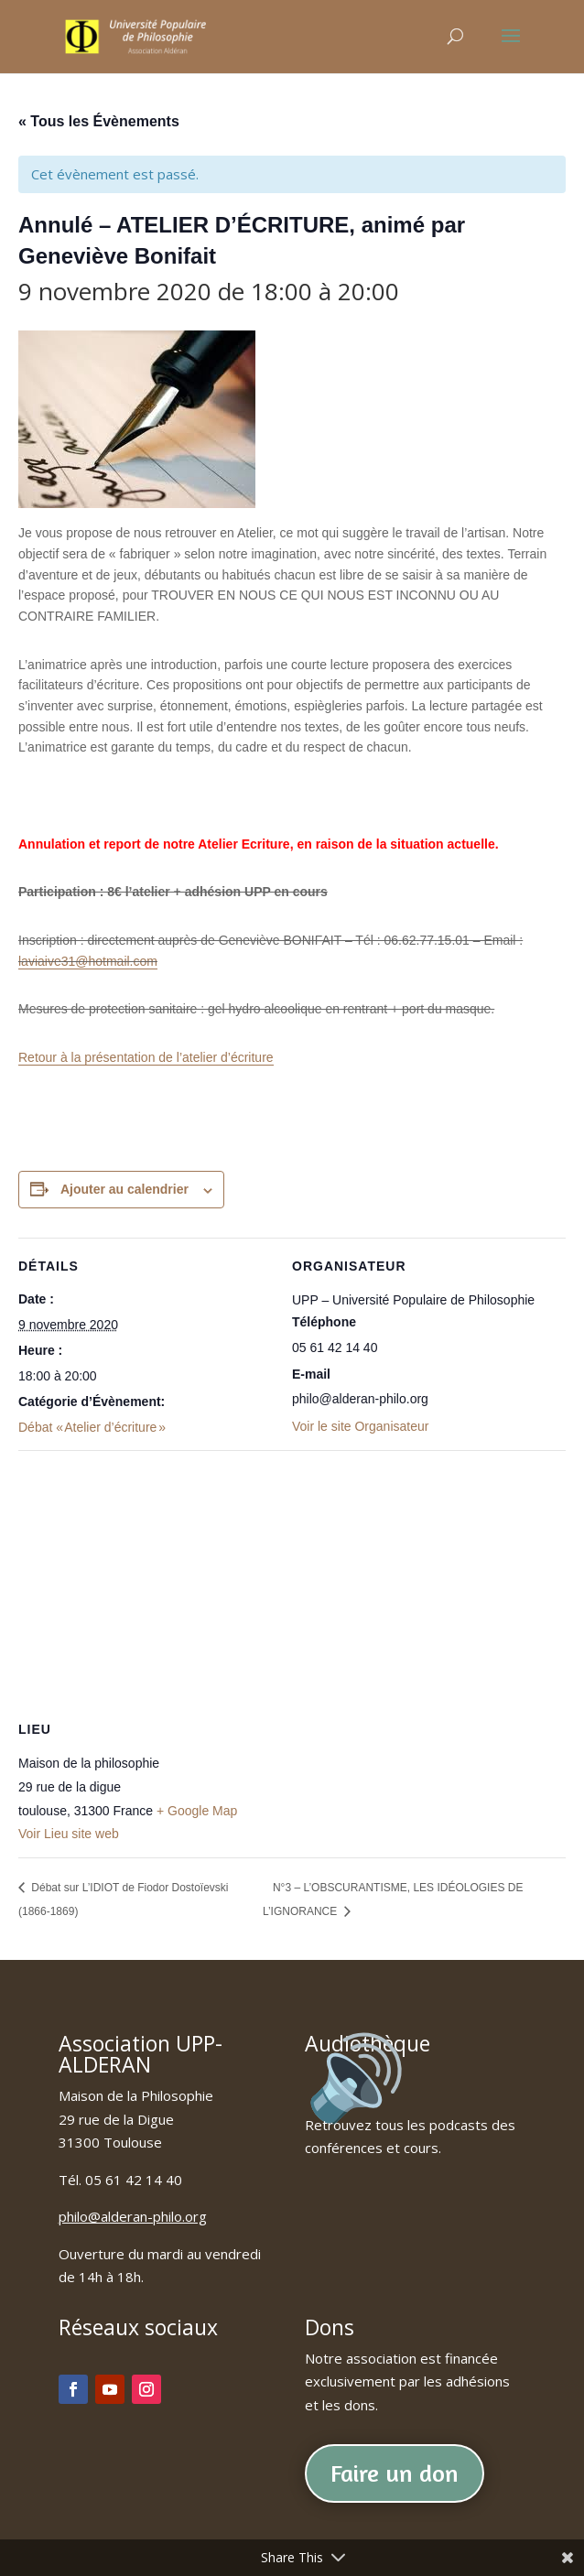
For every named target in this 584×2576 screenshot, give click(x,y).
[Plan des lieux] (292, 1582)
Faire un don (394, 2473)
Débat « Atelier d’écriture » (92, 1427)
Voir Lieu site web (68, 1833)
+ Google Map (197, 1810)
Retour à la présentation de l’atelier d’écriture (146, 1057)
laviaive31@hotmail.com (87, 961)
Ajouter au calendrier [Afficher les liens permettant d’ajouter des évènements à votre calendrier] (124, 1189)
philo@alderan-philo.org (133, 2216)
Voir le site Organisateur (360, 1426)
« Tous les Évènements (98, 121)
